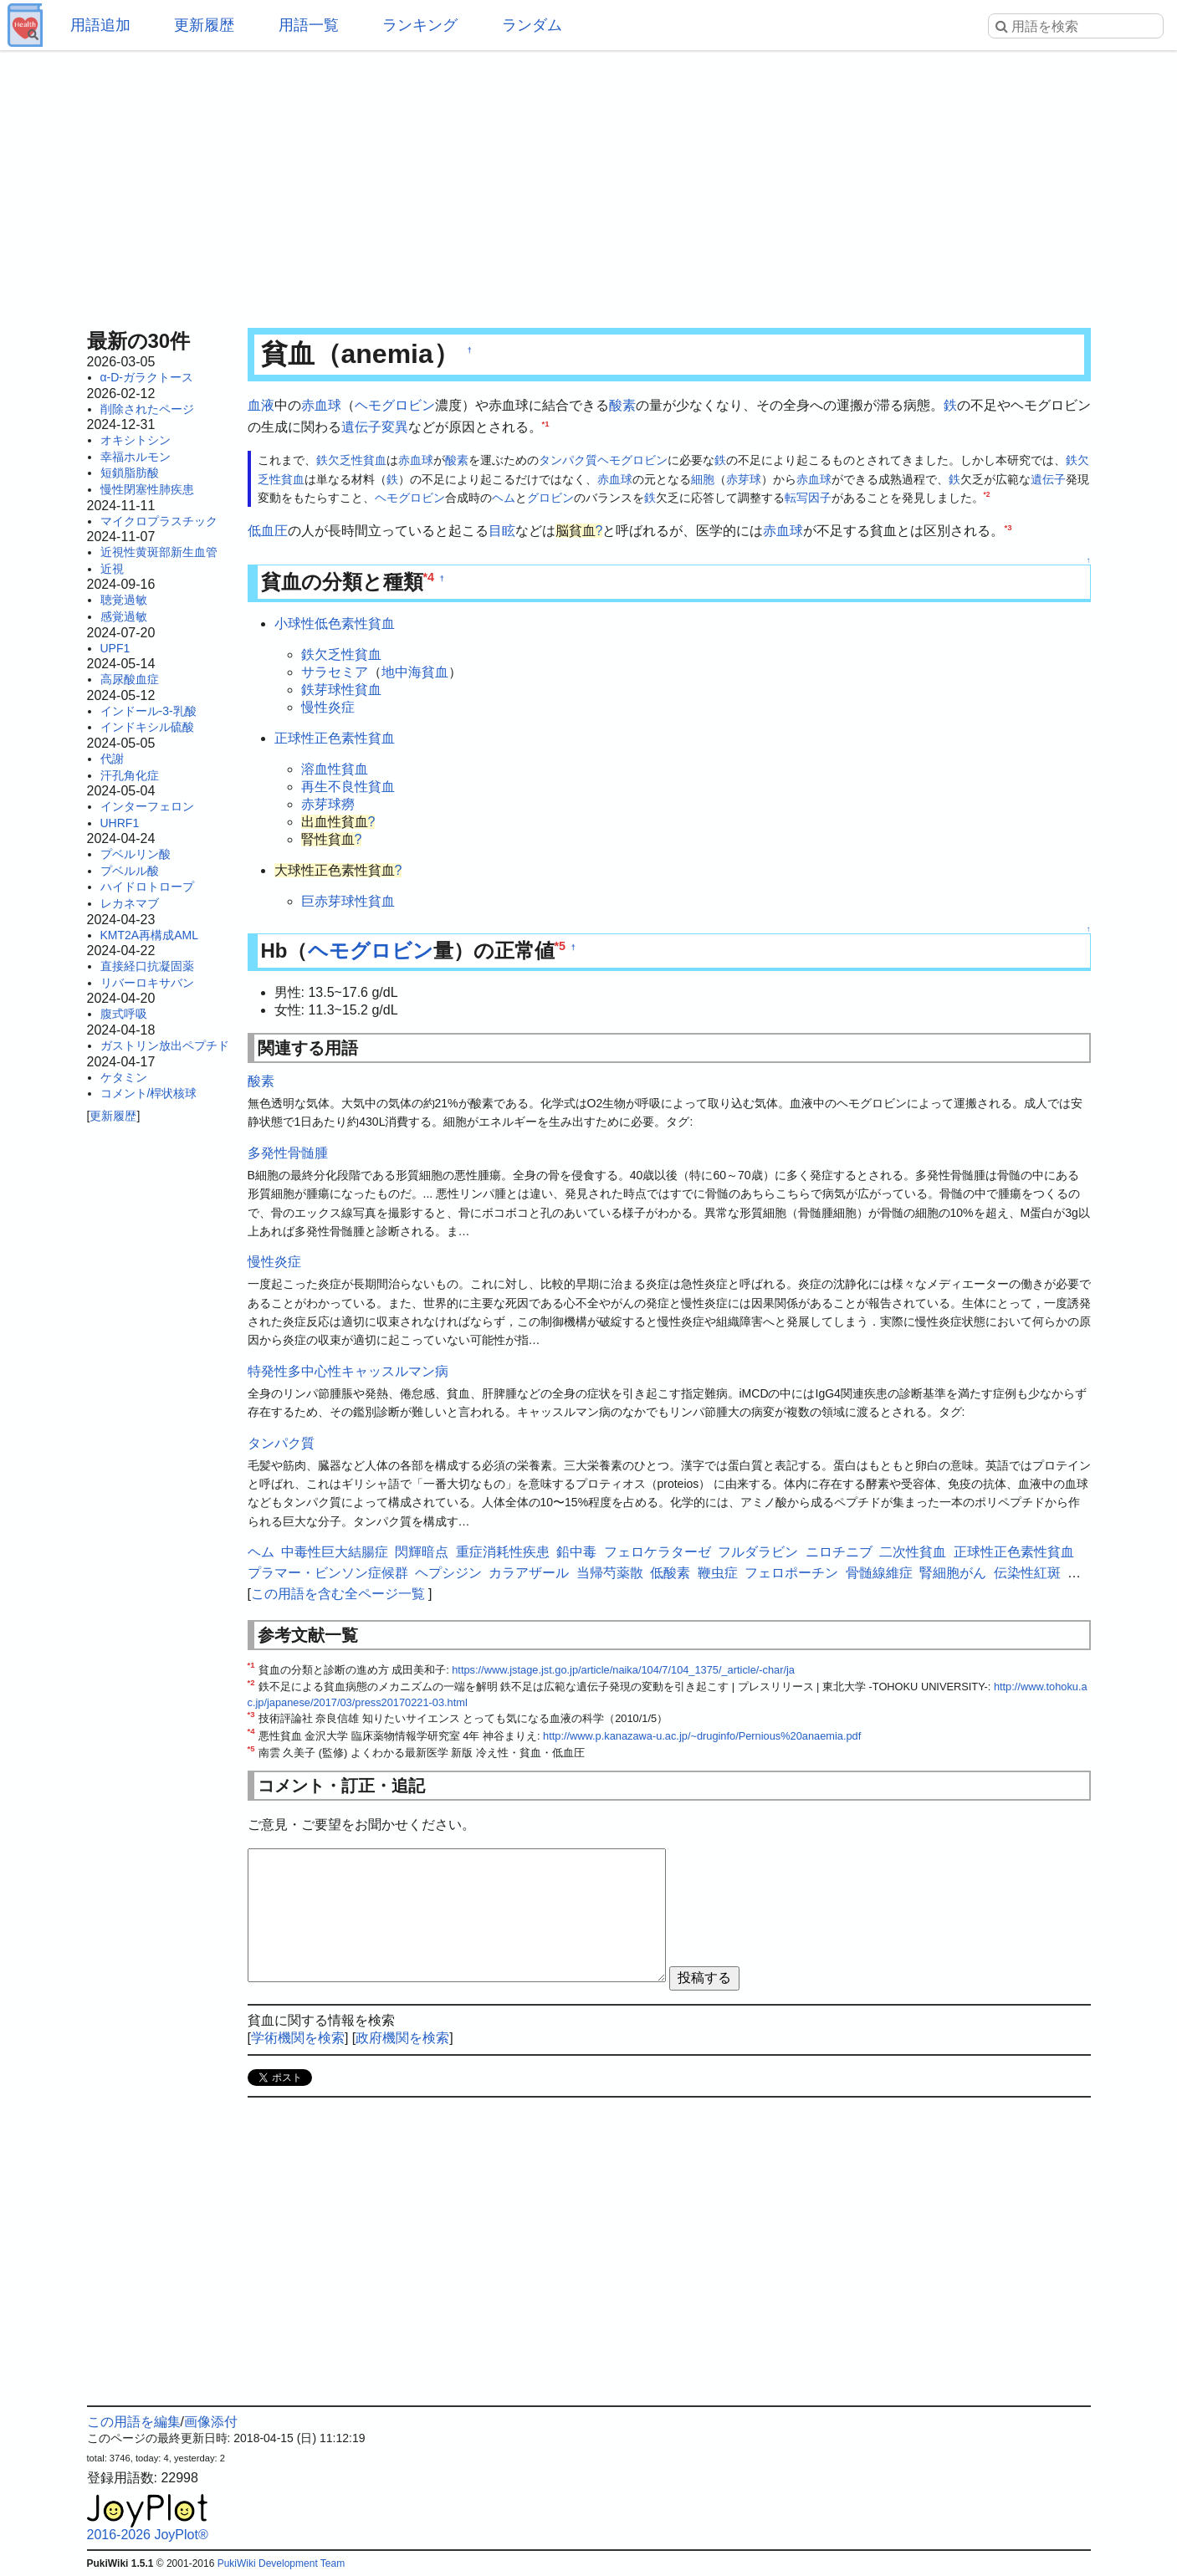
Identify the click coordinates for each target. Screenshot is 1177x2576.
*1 (546, 422)
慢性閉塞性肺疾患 (147, 489)
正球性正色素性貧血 (334, 738)
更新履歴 (204, 25)
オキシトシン (135, 440)
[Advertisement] (589, 184)
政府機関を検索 (402, 2038)
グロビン (550, 497)
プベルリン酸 (135, 854)
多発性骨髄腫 (288, 1153)
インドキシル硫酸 (147, 726)
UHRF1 (120, 823)
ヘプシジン (448, 1573)
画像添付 (211, 2422)
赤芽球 (743, 479)
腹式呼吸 (123, 1013)
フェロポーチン (791, 1573)
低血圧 (268, 531)
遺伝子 (361, 427)
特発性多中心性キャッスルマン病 (348, 1371)
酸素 (622, 405)
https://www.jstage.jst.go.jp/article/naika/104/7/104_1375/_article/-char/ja (623, 1670)
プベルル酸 (129, 870)
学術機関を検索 (298, 2038)
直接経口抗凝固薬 (147, 966)
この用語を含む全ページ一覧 (338, 1594)
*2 (987, 494)
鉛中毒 (576, 1552)
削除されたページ (147, 409)
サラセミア (334, 672)
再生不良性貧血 (348, 786)
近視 (112, 568)
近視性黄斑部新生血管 (158, 552)
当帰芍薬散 (609, 1573)
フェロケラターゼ (657, 1552)
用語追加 (100, 25)
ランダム (532, 25)
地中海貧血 (414, 672)
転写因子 (808, 497)
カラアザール (529, 1573)
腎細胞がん (952, 1573)
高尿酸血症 (129, 679)
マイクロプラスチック (158, 521)
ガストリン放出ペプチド (164, 1045)
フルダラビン (758, 1552)
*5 (560, 946)
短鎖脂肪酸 (129, 472)
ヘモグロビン (395, 405)
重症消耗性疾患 (503, 1552)
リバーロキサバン (147, 982)
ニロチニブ (839, 1552)
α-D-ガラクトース (147, 377)
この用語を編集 (134, 2422)
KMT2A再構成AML (149, 935)
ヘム (503, 497)
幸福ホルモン (135, 456)
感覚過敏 (123, 616)
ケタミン (123, 1077)
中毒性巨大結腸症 (334, 1552)
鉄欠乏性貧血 (351, 460)
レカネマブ (129, 903)
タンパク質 (568, 460)
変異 (394, 427)
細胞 (702, 479)
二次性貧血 (912, 1552)
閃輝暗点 (421, 1552)
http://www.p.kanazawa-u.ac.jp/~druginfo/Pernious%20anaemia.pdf (702, 1736)
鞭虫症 (718, 1573)
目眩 (502, 531)
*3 (1007, 527)
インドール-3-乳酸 (148, 711)
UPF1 (115, 648)
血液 (261, 405)
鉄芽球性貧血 (341, 689)
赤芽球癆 (328, 804)
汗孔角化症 (129, 775)
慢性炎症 (328, 707)
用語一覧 (309, 25)
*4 (429, 577)
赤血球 (321, 405)
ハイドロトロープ (147, 886)
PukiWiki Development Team (281, 2563)
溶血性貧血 (334, 769)
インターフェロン (147, 806)
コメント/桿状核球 (148, 1093)
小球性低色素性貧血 (334, 623)
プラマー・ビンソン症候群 (328, 1573)
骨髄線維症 (879, 1573)
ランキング (420, 25)
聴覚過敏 (123, 599)
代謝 (112, 758)
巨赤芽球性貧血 (348, 901)
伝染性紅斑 (1027, 1573)
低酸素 (670, 1573)
